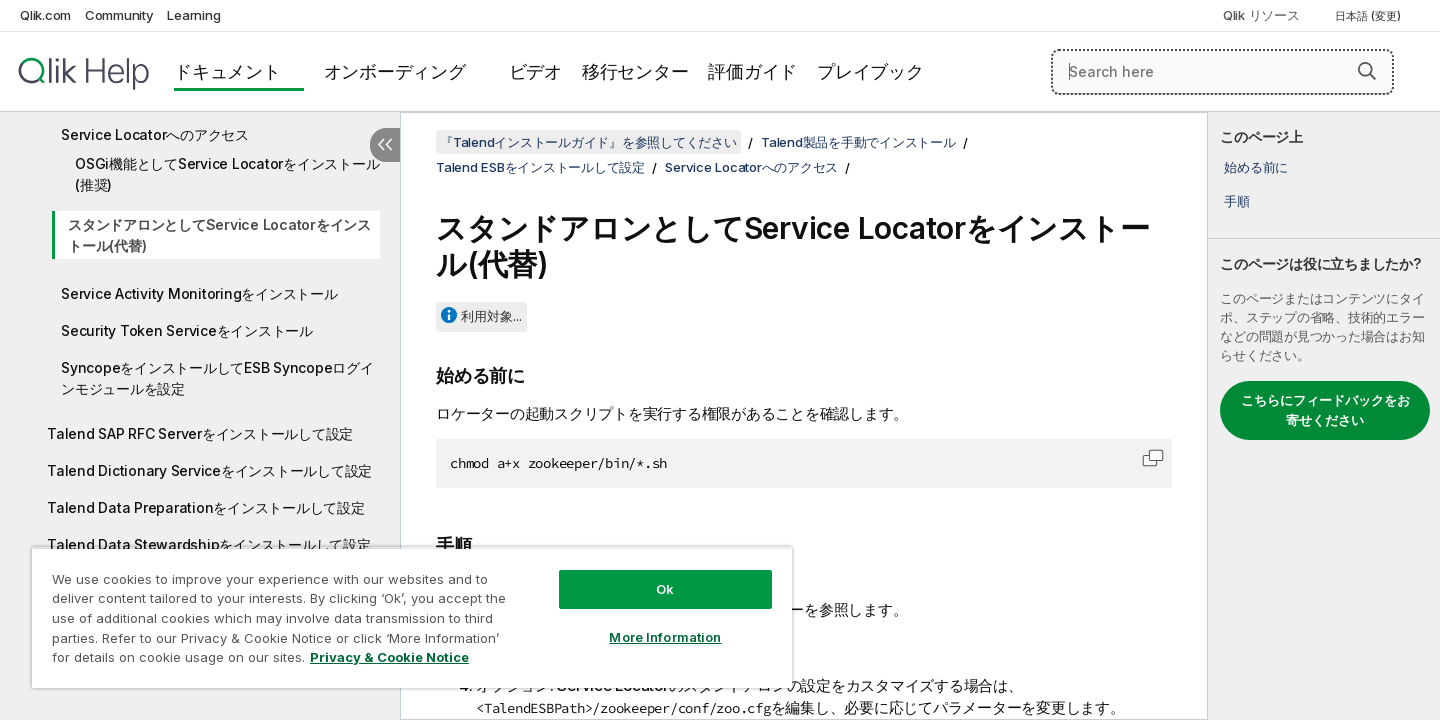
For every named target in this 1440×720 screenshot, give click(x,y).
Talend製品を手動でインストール (858, 142)
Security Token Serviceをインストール (187, 330)
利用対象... (491, 316)
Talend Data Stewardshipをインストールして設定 (209, 544)
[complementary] (1324, 416)
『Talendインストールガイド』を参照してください (588, 142)
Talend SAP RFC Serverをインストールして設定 (200, 433)
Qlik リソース (1261, 15)
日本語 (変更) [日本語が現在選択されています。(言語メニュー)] (1369, 16)
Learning (193, 15)
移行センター (635, 71)
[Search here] (1222, 72)
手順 (1237, 201)
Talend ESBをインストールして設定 (540, 167)
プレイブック (870, 71)
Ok (665, 589)
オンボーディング (395, 71)
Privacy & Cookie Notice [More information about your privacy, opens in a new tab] (389, 657)
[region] (412, 617)
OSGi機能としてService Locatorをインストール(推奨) (227, 174)
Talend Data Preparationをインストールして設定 (206, 507)
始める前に (1256, 167)
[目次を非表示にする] (385, 145)
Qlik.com (45, 15)
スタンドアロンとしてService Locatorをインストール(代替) (219, 235)
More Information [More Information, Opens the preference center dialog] (665, 637)
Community (119, 15)
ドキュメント (227, 71)
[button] (1367, 71)
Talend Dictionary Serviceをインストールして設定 (209, 470)
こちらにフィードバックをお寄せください (1325, 410)
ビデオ (535, 71)
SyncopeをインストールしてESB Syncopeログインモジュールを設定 (217, 378)
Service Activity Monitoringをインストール (199, 293)
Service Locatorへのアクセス (155, 134)
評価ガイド (752, 71)
